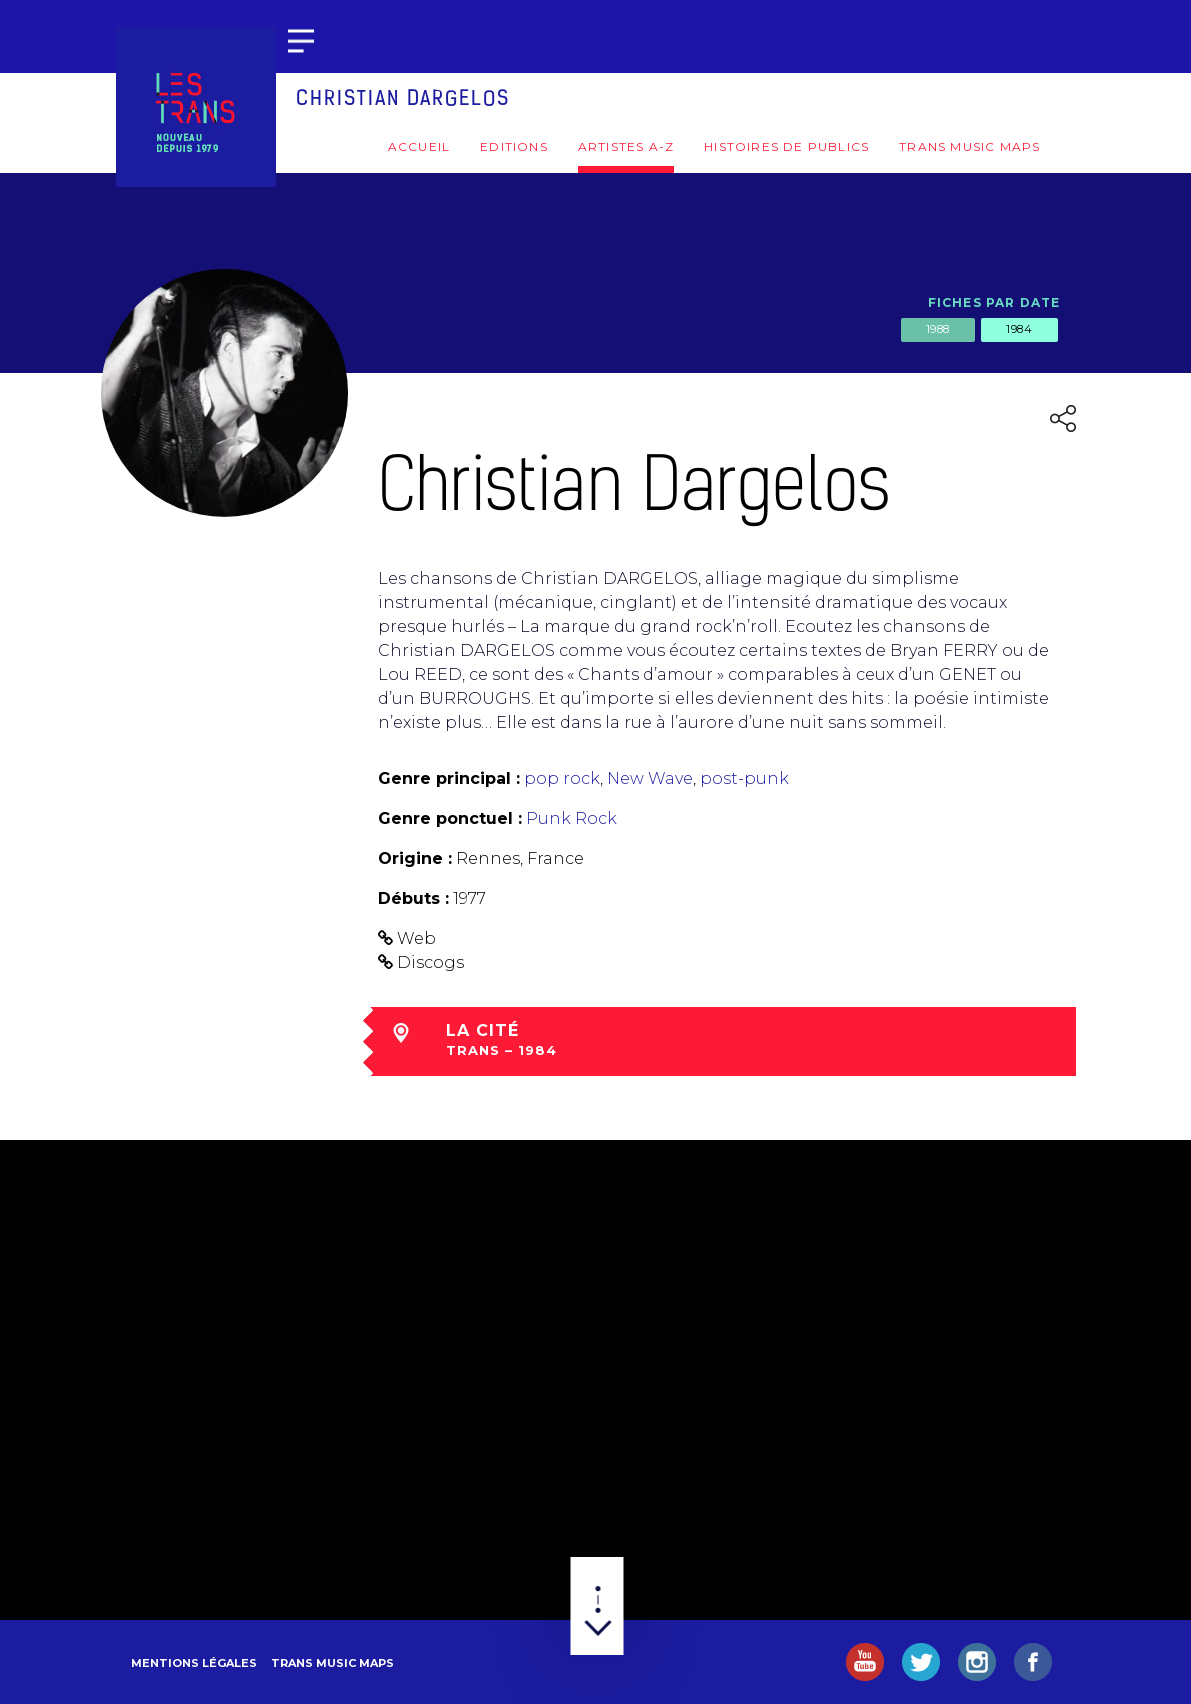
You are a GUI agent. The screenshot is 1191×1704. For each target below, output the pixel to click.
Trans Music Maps (969, 146)
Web (416, 938)
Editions (514, 146)
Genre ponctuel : (450, 818)
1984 (1019, 329)
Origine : (415, 858)
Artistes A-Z (626, 146)
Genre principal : (449, 778)
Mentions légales (194, 1663)
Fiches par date (994, 302)
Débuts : (413, 898)
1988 (938, 329)
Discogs (430, 962)
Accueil (419, 146)
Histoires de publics (786, 146)
